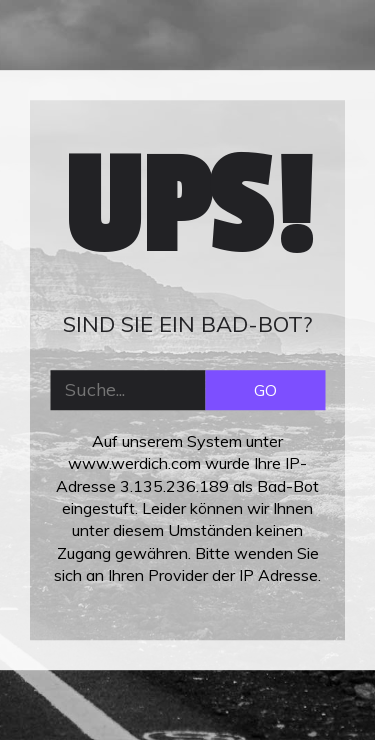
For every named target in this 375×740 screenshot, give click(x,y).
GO (265, 390)
